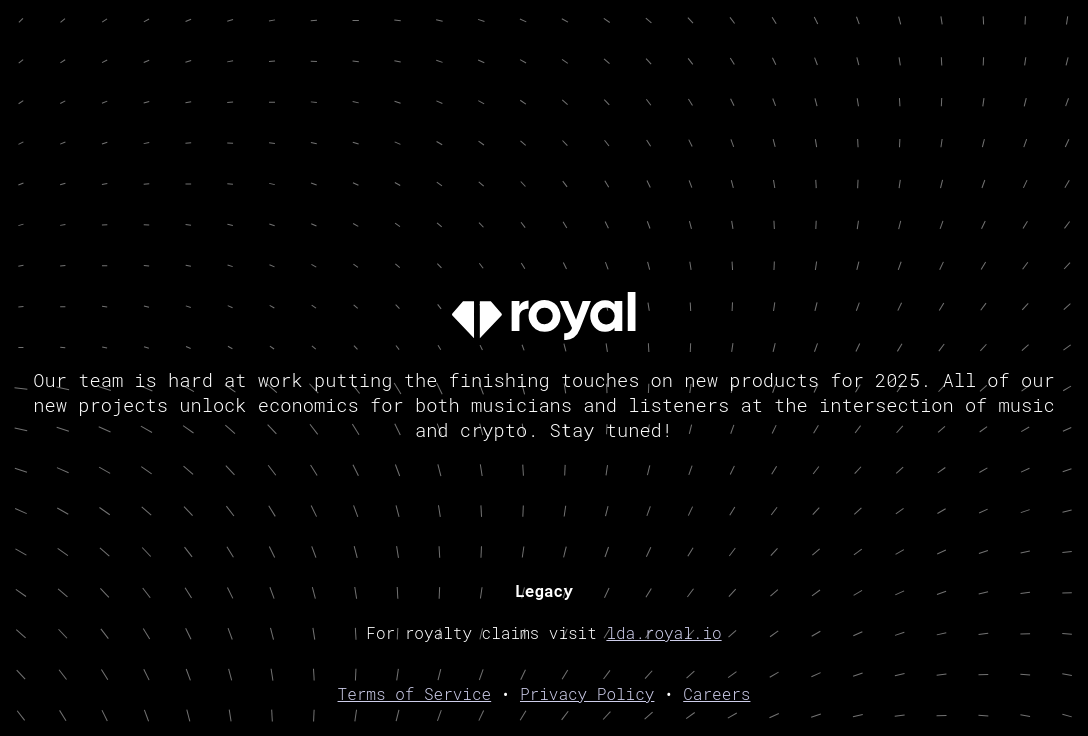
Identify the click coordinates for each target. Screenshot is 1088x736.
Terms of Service (415, 693)
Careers (716, 693)
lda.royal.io (663, 632)
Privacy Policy (587, 693)
